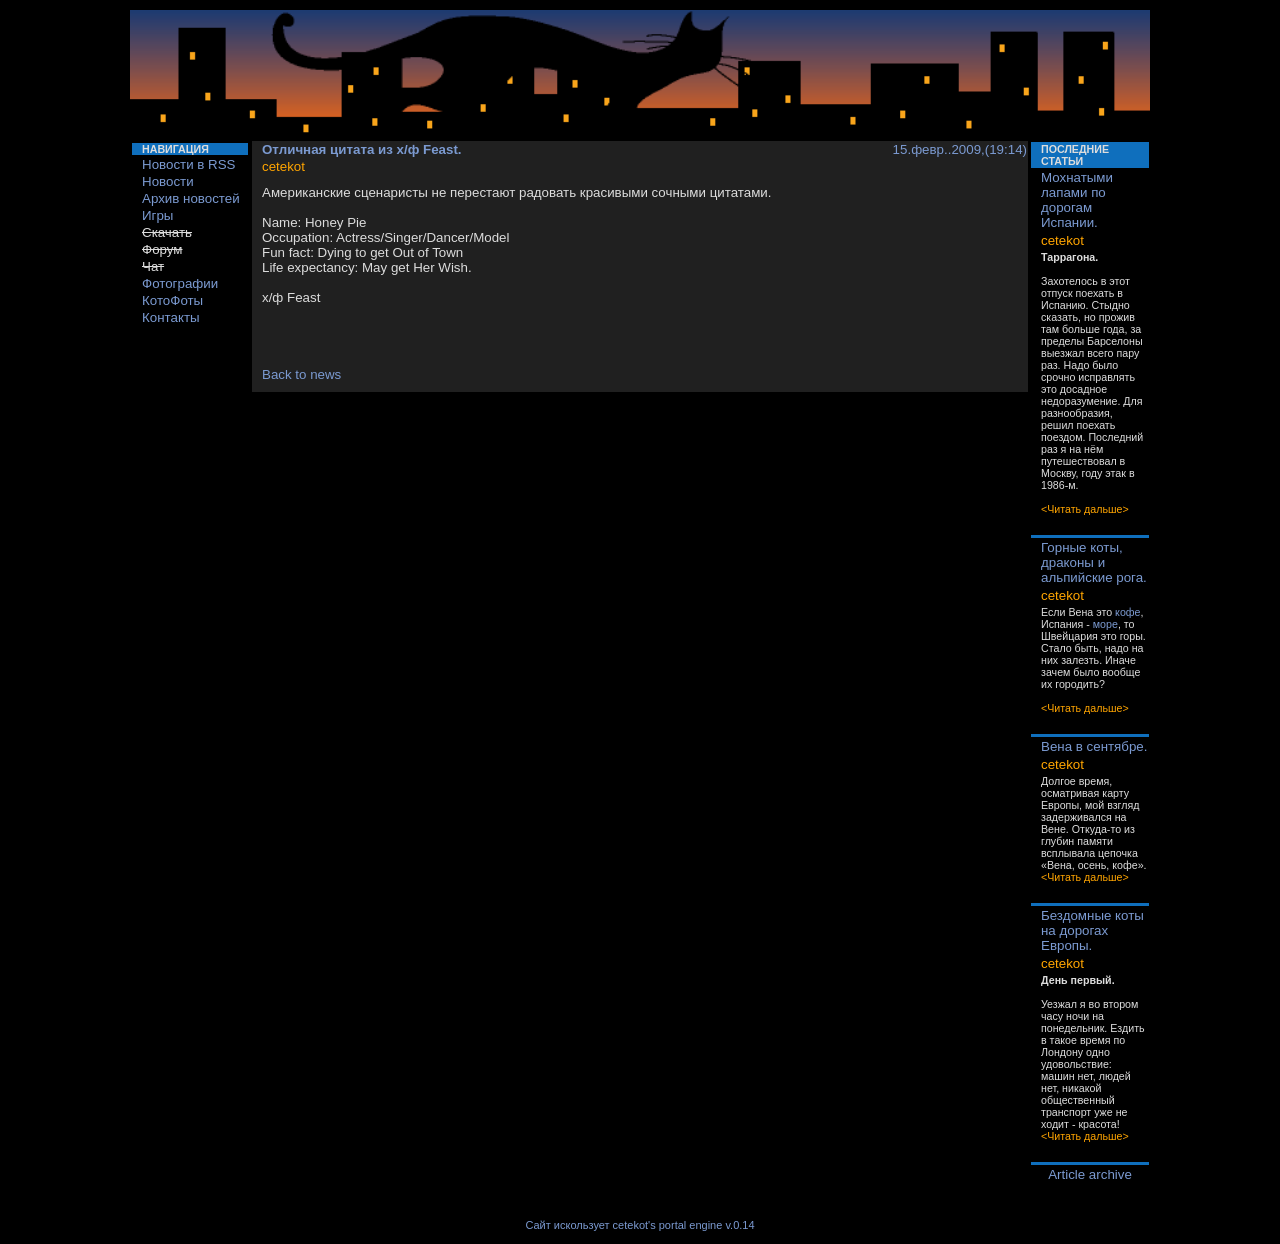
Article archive (1090, 1174)
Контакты (171, 317)
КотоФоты (172, 300)
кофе (1127, 612)
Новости (168, 181)
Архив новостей (191, 198)
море (1105, 624)
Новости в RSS (189, 164)
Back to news (301, 374)
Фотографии (180, 283)
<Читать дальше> (1085, 509)
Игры (157, 215)
